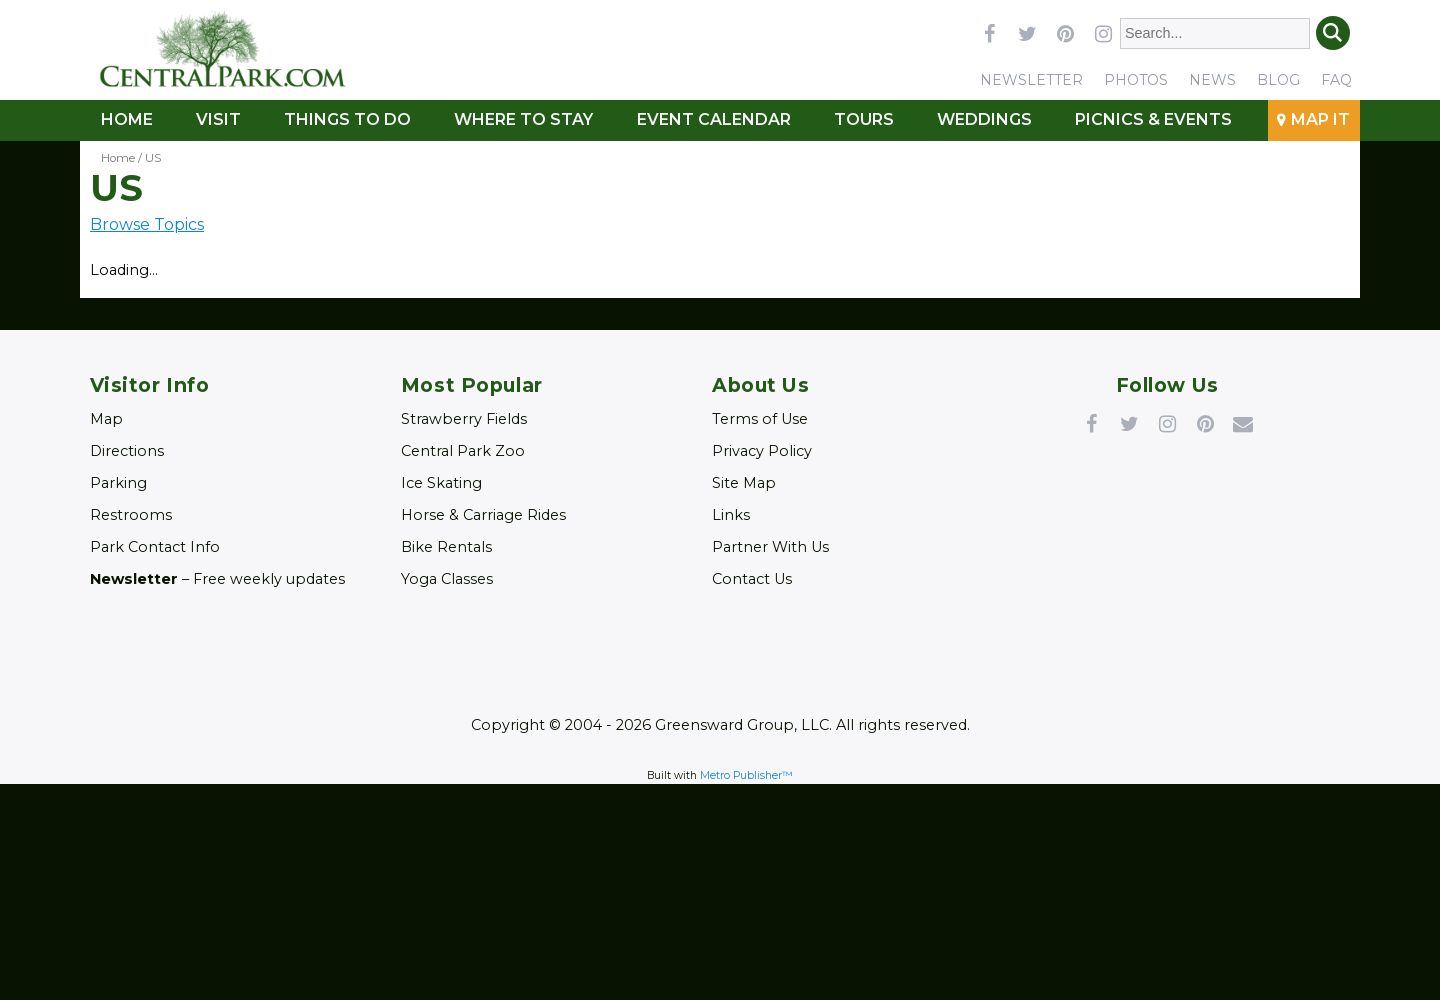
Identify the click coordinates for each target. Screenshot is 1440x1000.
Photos (1136, 80)
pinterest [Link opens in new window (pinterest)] (1065, 33)
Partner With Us (770, 547)
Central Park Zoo (463, 451)
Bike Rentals (446, 547)
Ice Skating (441, 483)
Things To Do (347, 119)
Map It (1320, 119)
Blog (1278, 80)
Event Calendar (714, 119)
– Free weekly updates (217, 579)
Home (127, 119)
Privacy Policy (762, 451)
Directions (127, 451)
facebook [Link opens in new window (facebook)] (989, 33)
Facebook (1091, 423)
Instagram (1167, 423)
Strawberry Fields (464, 419)
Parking (118, 483)
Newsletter (1031, 80)
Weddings (984, 119)
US (153, 158)
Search (1333, 33)
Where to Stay (523, 119)
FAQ (1336, 80)
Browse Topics (147, 224)
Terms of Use (760, 419)
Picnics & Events (1153, 119)
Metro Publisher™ (746, 775)
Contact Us (752, 579)
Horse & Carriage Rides (483, 515)
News (1212, 80)
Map (106, 419)
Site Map (744, 483)
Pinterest (1205, 423)
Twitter (1129, 423)
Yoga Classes (447, 579)
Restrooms (131, 515)
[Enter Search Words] (1215, 33)
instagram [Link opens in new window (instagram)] (1103, 33)
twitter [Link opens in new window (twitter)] (1027, 33)
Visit (218, 119)
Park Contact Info (155, 547)
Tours (864, 119)
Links (731, 515)
